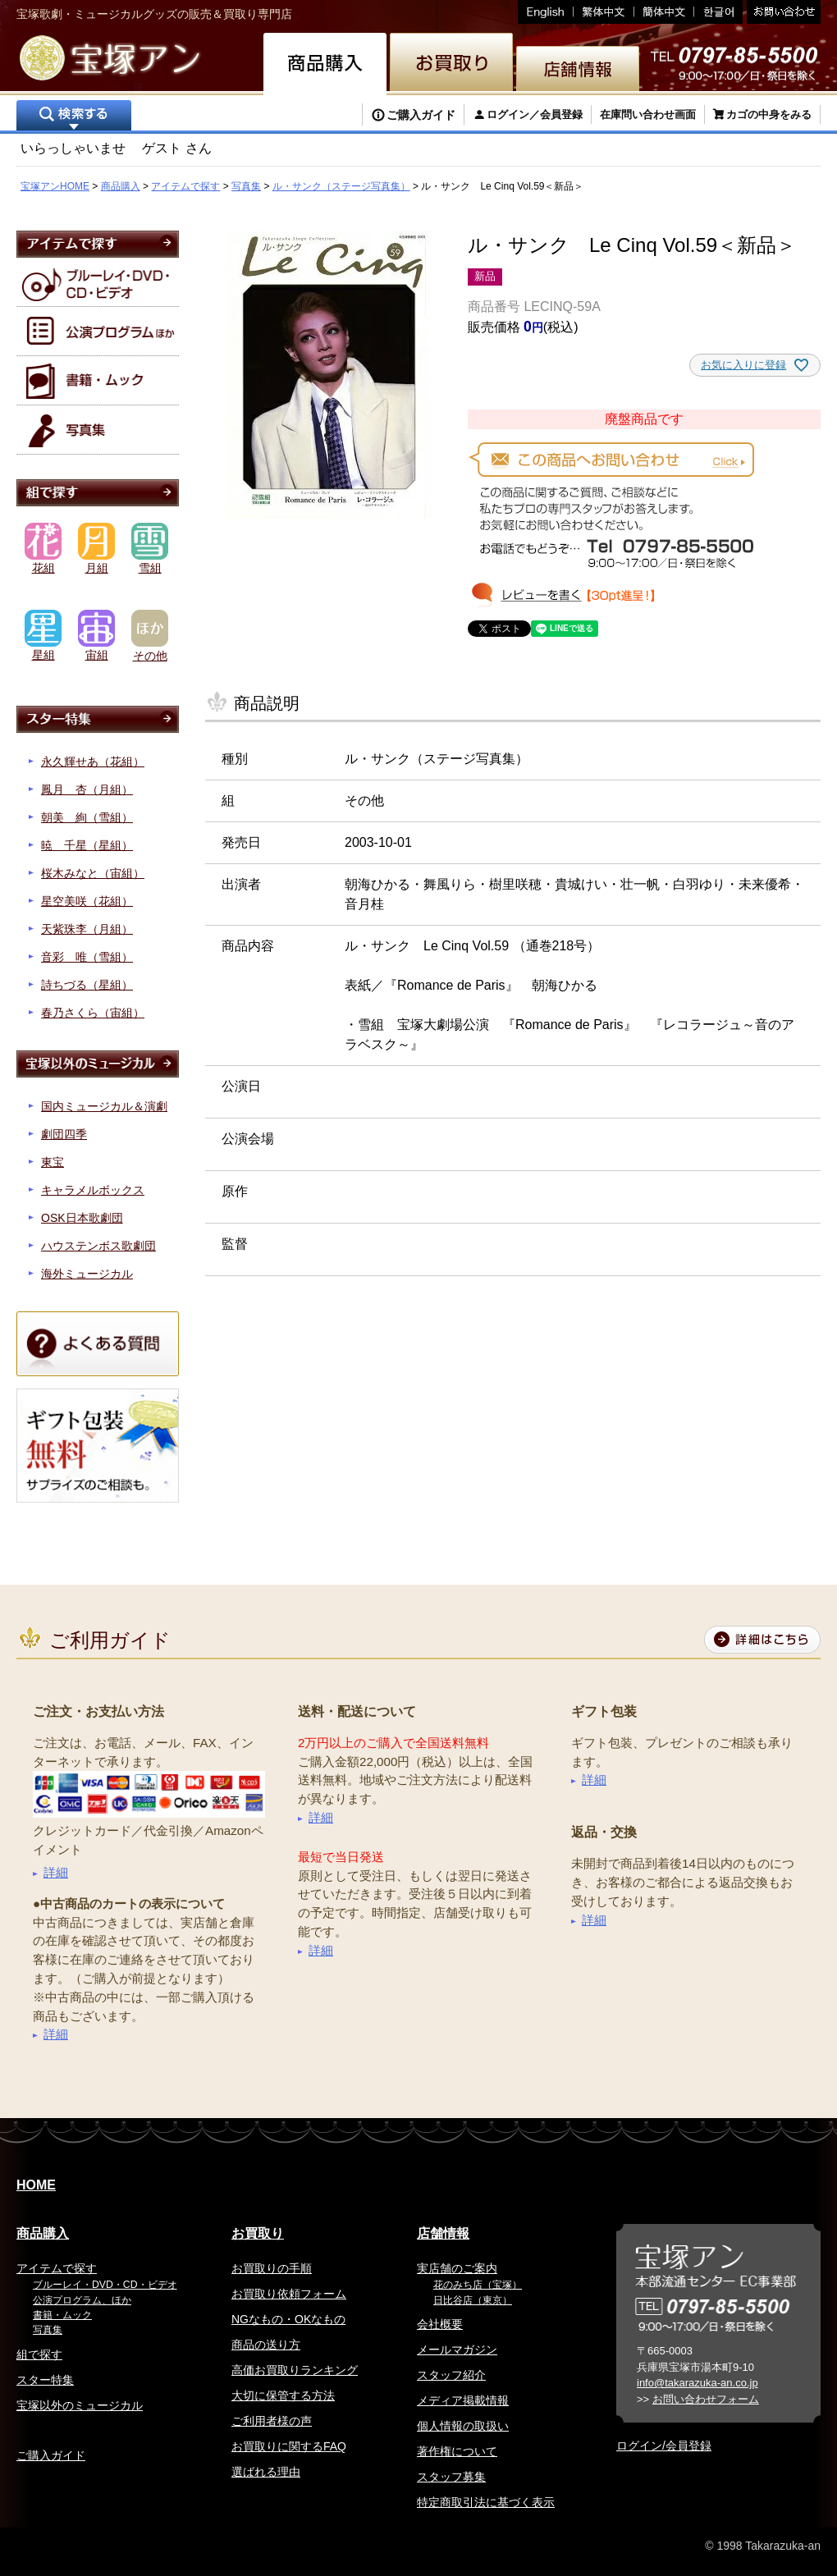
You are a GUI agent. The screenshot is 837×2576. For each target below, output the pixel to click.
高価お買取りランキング (294, 2370)
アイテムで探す (185, 186)
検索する (73, 117)
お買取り (257, 2233)
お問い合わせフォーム (705, 2399)
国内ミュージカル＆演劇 (104, 1106)
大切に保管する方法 (283, 2395)
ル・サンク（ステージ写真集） (341, 186)
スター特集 (45, 2379)
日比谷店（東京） (472, 2300)
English (546, 12)
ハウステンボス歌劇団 (98, 1245)
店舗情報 (443, 2233)
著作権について (457, 2451)
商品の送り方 (265, 2344)
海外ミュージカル (87, 1273)
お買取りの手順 (271, 2268)
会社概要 (440, 2324)
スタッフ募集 (451, 2476)
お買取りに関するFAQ (288, 2446)
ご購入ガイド (420, 114)
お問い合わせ (782, 12)
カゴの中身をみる (769, 114)
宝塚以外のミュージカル (79, 2405)
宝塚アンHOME (55, 186)
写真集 (246, 186)
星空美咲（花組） (87, 901)
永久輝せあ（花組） (92, 761)
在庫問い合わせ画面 (648, 114)
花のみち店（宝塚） (477, 2284)
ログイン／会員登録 (535, 114)
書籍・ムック (62, 2315)
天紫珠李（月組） (87, 929)
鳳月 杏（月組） (87, 789)
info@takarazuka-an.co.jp (697, 2383)
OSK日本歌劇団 (82, 1217)
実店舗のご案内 (457, 2268)
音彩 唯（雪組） (87, 956)
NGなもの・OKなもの (288, 2319)
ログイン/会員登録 (663, 2445)
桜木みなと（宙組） (92, 873)
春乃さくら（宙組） (92, 1012)
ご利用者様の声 (271, 2420)
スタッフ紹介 (451, 2375)
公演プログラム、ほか (82, 2300)
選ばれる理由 (265, 2471)
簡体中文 (664, 12)
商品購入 (120, 186)
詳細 (55, 1872)
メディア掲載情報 (463, 2400)
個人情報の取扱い (463, 2425)
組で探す (39, 2354)
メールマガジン (457, 2349)
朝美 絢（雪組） (87, 817)
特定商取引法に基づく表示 (486, 2502)
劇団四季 (64, 1134)
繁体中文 (604, 12)
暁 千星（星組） (87, 845)
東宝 (52, 1162)
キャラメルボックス (92, 1189)
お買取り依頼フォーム (288, 2293)
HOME (36, 2185)
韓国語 (718, 12)
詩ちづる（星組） (87, 984)
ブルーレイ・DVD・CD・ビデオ (105, 2284)
